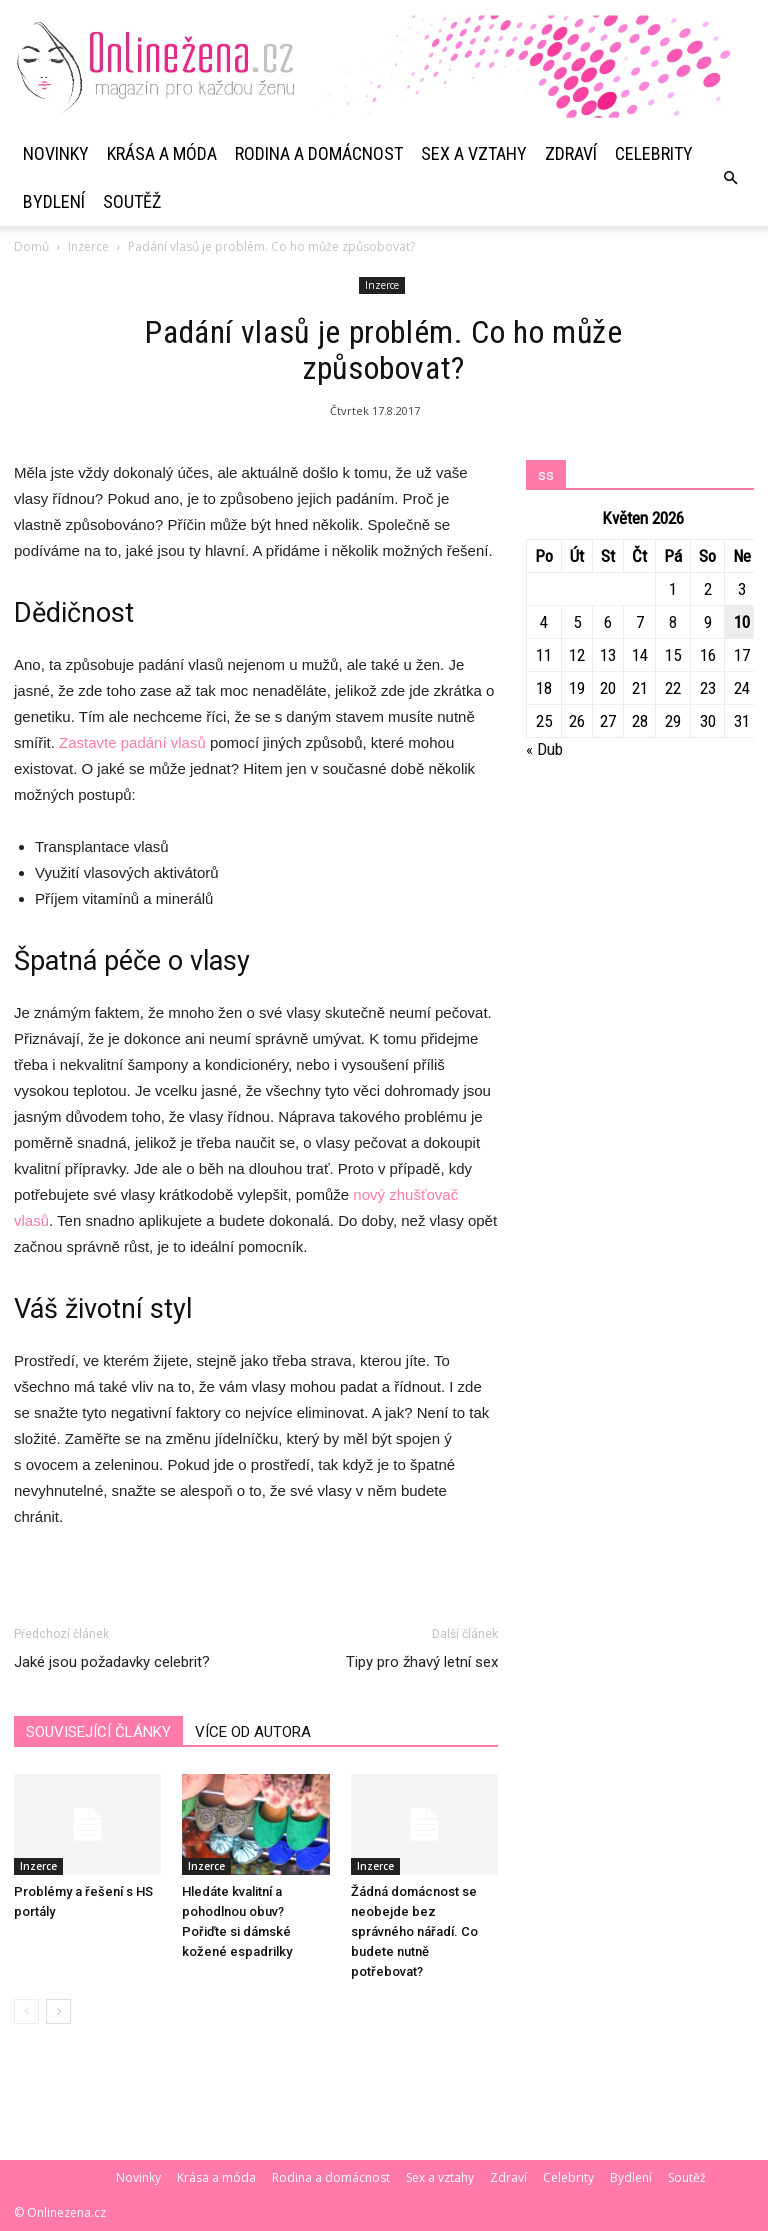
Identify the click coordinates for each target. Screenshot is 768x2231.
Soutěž (132, 201)
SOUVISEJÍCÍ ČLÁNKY (98, 1732)
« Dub (544, 749)
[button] (730, 178)
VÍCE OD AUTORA (253, 1732)
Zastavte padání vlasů (132, 742)
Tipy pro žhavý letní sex (422, 1662)
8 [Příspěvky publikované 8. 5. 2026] (673, 622)
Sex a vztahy (474, 153)
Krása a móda (162, 153)
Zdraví (571, 153)
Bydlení (54, 201)
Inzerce (88, 246)
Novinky (56, 153)
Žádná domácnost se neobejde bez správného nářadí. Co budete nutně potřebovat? (414, 1931)
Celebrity (654, 153)
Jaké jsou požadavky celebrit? (112, 1662)
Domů (31, 246)
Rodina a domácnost (319, 153)
